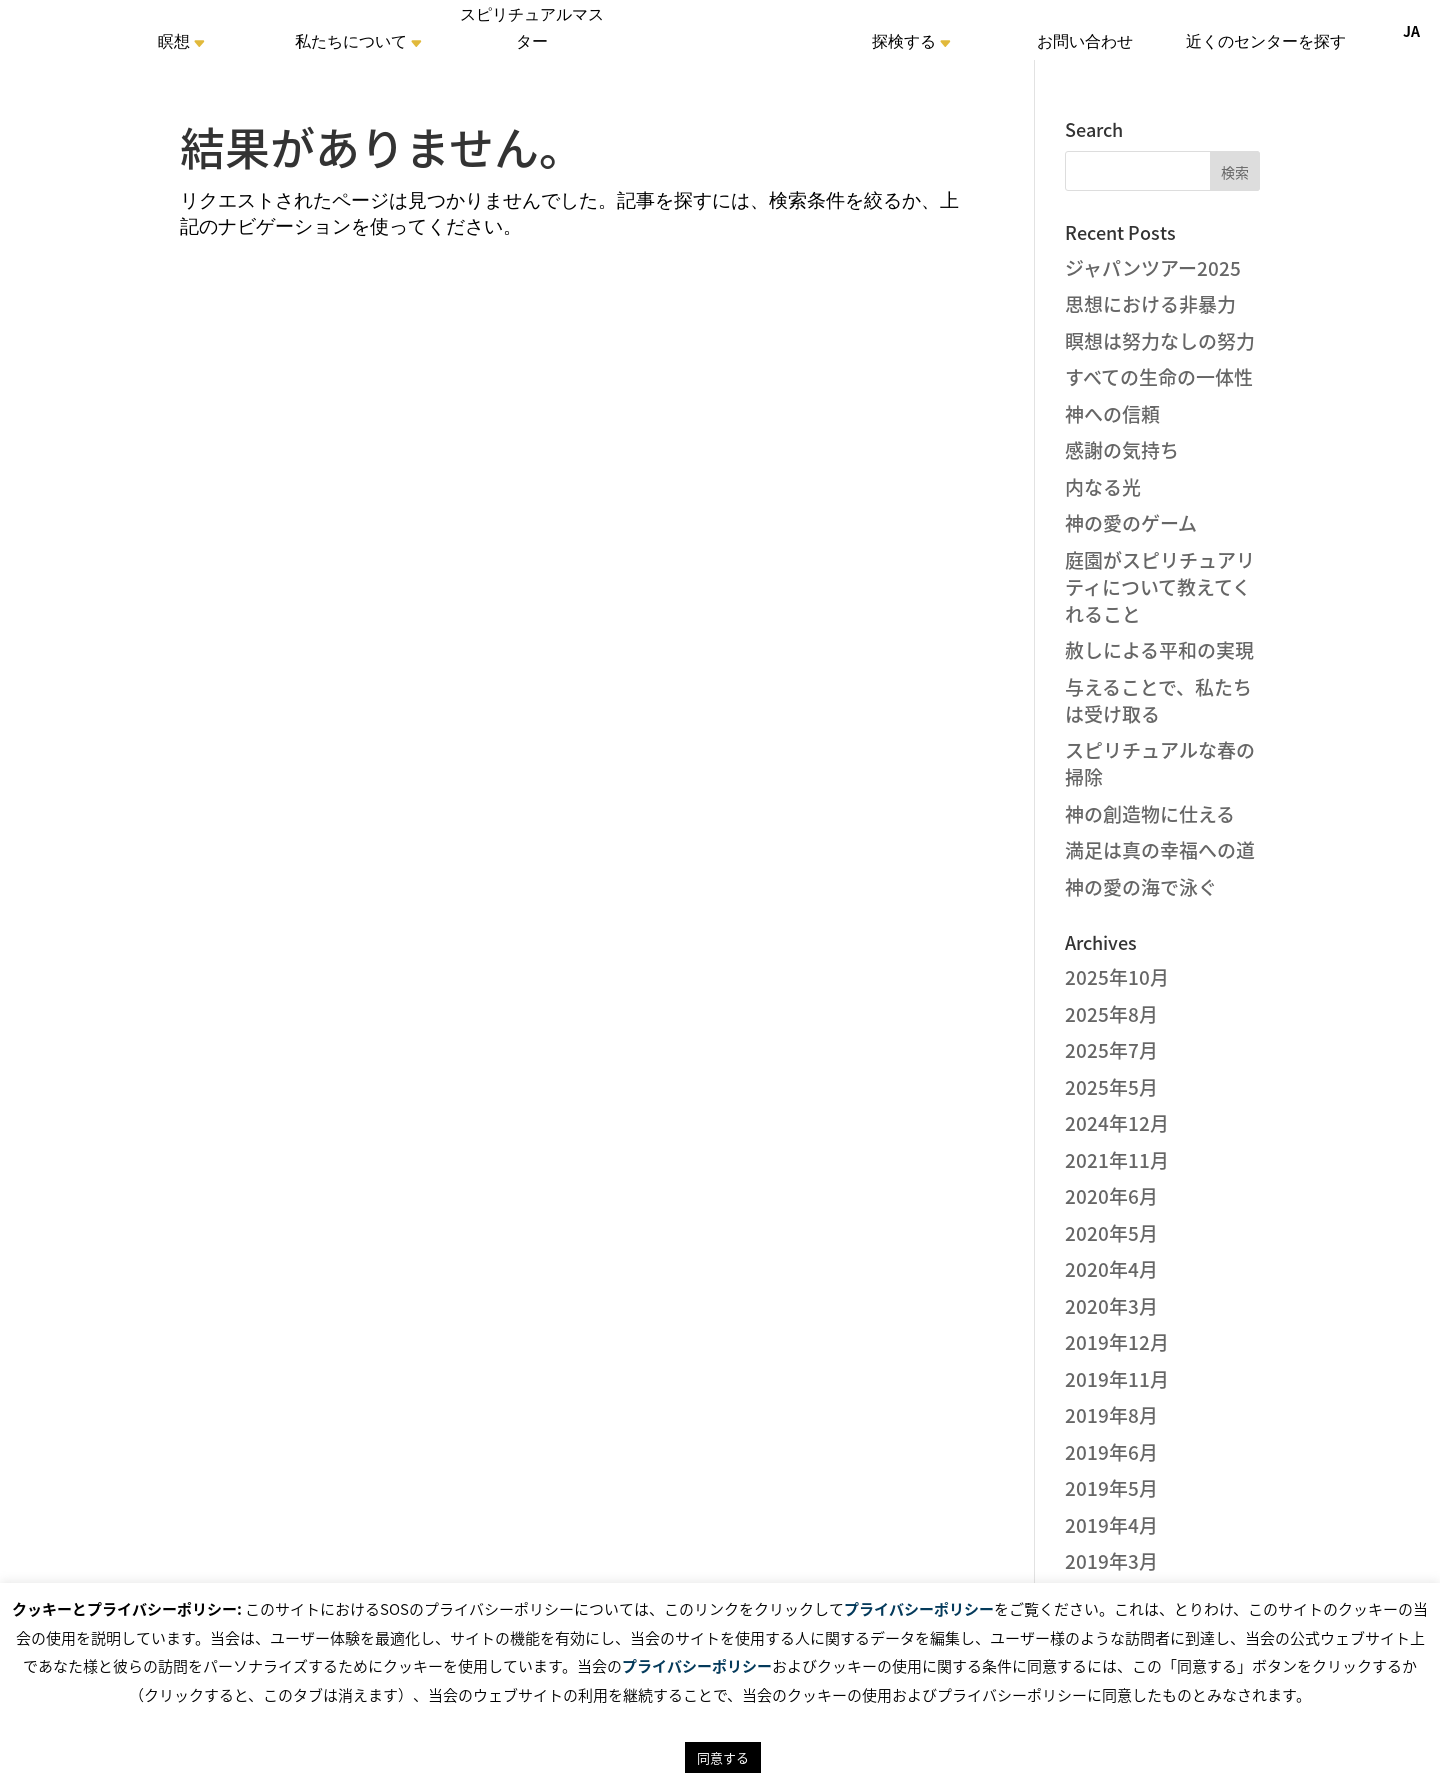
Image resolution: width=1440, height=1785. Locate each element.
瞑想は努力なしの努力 (1160, 341)
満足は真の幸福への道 (1160, 850)
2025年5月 (1111, 1087)
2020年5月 (1111, 1233)
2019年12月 (1117, 1342)
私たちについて (351, 44)
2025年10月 (1117, 977)
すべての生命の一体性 (1159, 377)
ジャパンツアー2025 (1153, 268)
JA (1411, 31)
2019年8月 (1111, 1415)
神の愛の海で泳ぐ (1141, 887)
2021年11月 (1117, 1160)
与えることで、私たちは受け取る (1158, 700)
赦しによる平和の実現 (1159, 650)
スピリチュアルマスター (532, 31)
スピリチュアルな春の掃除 (1160, 763)
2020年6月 (1111, 1196)
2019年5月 (1111, 1488)
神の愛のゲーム (1131, 523)
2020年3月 (1111, 1306)
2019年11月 (1117, 1379)
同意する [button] (723, 1757)
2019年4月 (1111, 1525)
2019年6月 (1111, 1452)
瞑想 (174, 44)
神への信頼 (1112, 414)
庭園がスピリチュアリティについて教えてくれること (1160, 587)
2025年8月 (1111, 1014)
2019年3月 (1111, 1561)
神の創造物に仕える (1150, 814)
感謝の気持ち (1122, 450)
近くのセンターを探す (1266, 44)
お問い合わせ (1085, 44)
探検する (904, 44)
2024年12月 (1117, 1123)
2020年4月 (1111, 1269)
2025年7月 (1111, 1050)
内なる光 (1103, 487)
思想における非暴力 (1150, 304)
